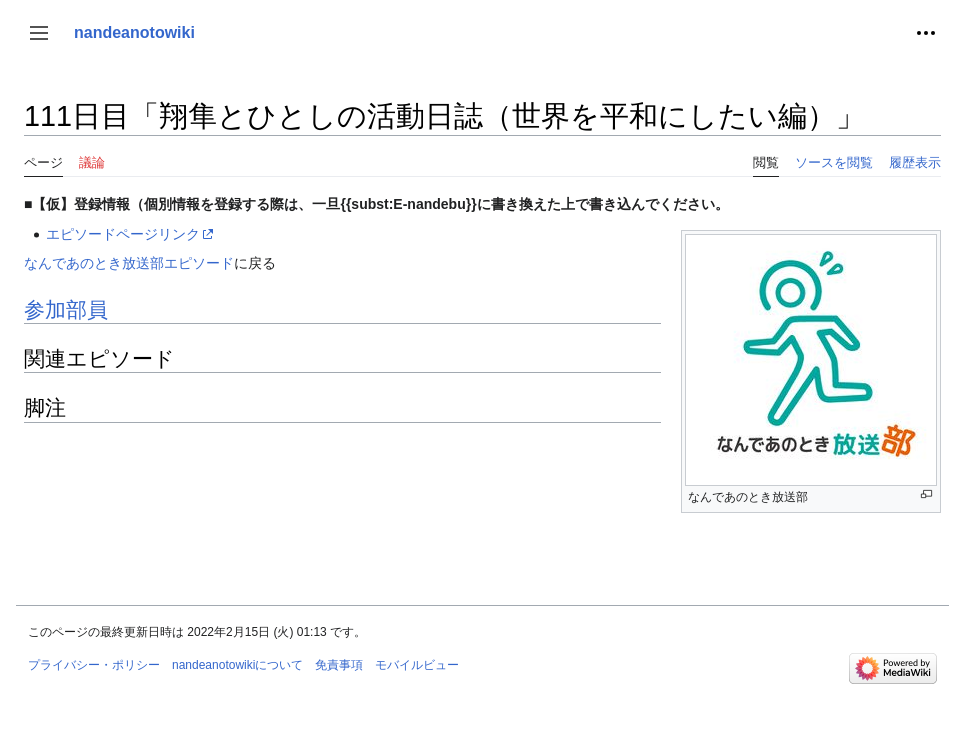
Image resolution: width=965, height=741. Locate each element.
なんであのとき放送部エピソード (129, 263)
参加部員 (66, 309)
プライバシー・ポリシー (94, 665)
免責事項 (339, 665)
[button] (39, 33)
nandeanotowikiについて (237, 665)
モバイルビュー (417, 665)
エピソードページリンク (123, 234)
